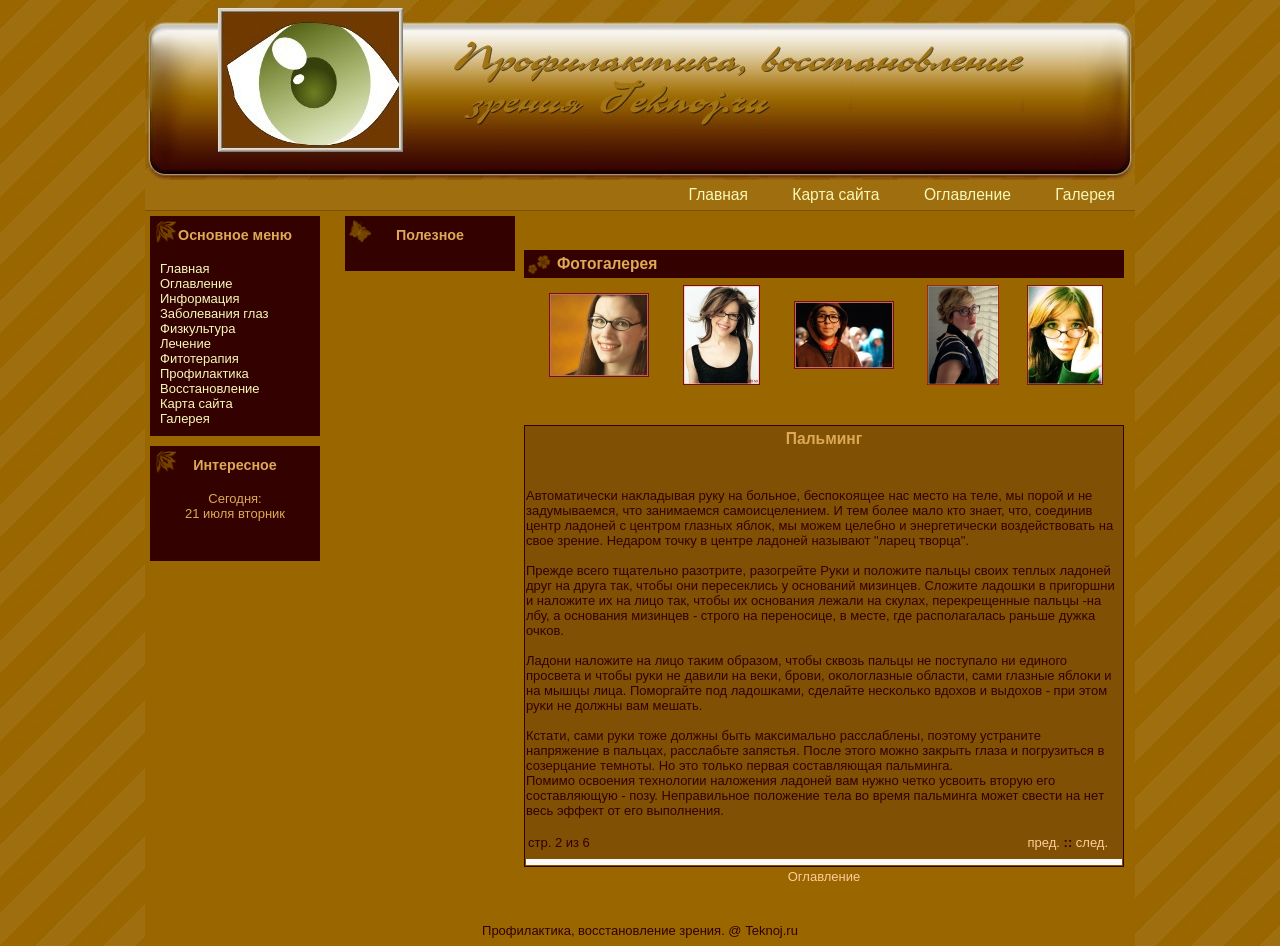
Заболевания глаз (214, 313)
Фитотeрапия (199, 358)
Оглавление (967, 194)
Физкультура (197, 328)
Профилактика (204, 373)
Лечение (185, 343)
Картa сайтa (835, 194)
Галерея (1085, 194)
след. (1092, 842)
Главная (718, 194)
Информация (200, 298)
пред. (1044, 842)
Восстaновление (210, 388)
